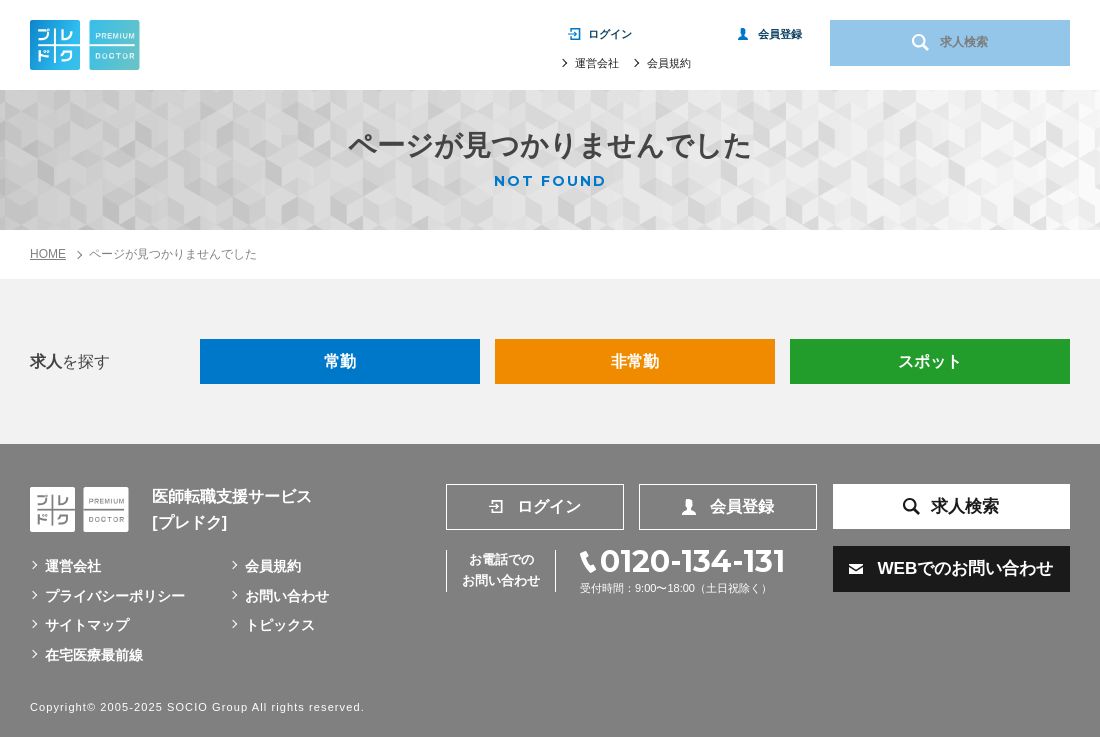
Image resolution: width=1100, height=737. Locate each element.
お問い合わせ (287, 596)
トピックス (280, 625)
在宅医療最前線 (94, 655)
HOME (48, 254)
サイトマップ (87, 625)
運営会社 (597, 67)
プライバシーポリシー (115, 596)
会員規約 (669, 67)
